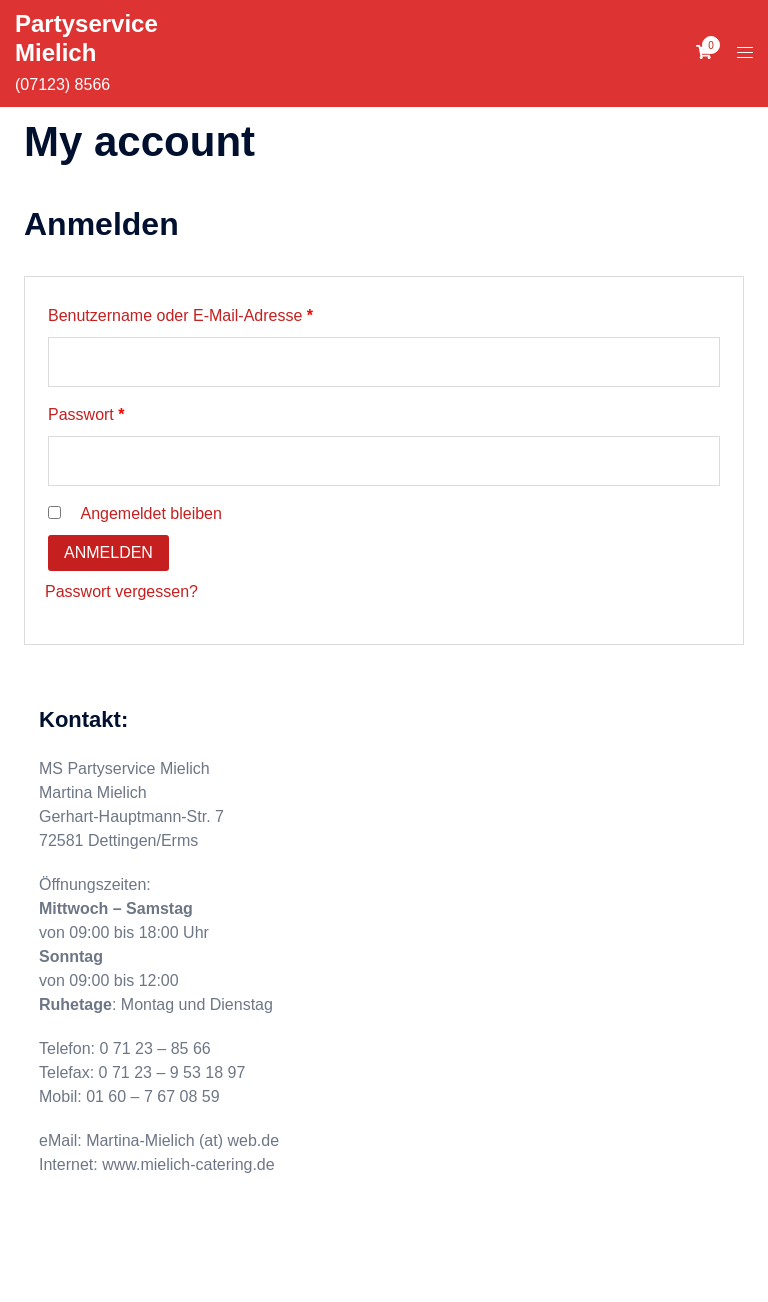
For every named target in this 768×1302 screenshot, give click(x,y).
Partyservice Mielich (86, 38)
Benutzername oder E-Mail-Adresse (221, 312)
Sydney (408, 1268)
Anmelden (108, 552)
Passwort (126, 411)
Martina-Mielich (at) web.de (182, 1140)
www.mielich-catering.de (188, 1164)
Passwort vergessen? (121, 591)
